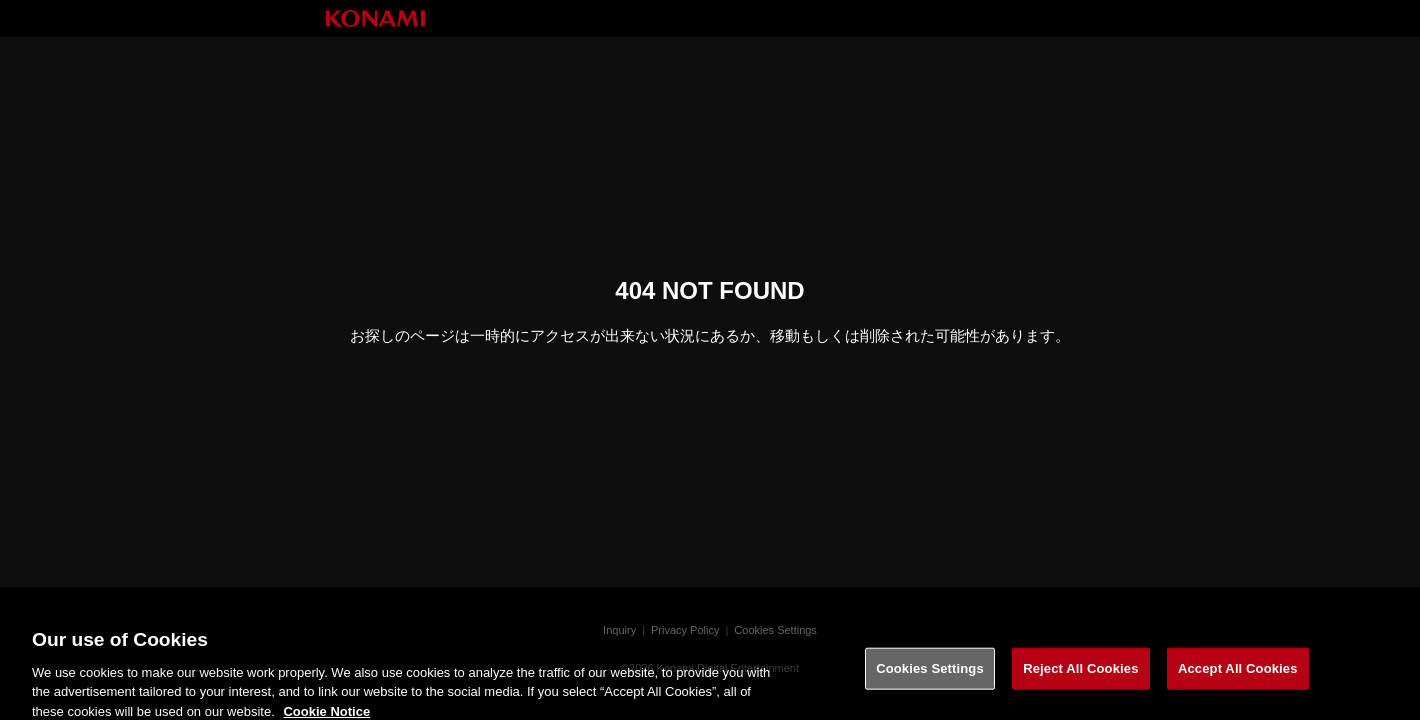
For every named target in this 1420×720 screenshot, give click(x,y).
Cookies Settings (930, 673)
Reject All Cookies (1080, 673)
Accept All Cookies (1238, 673)
